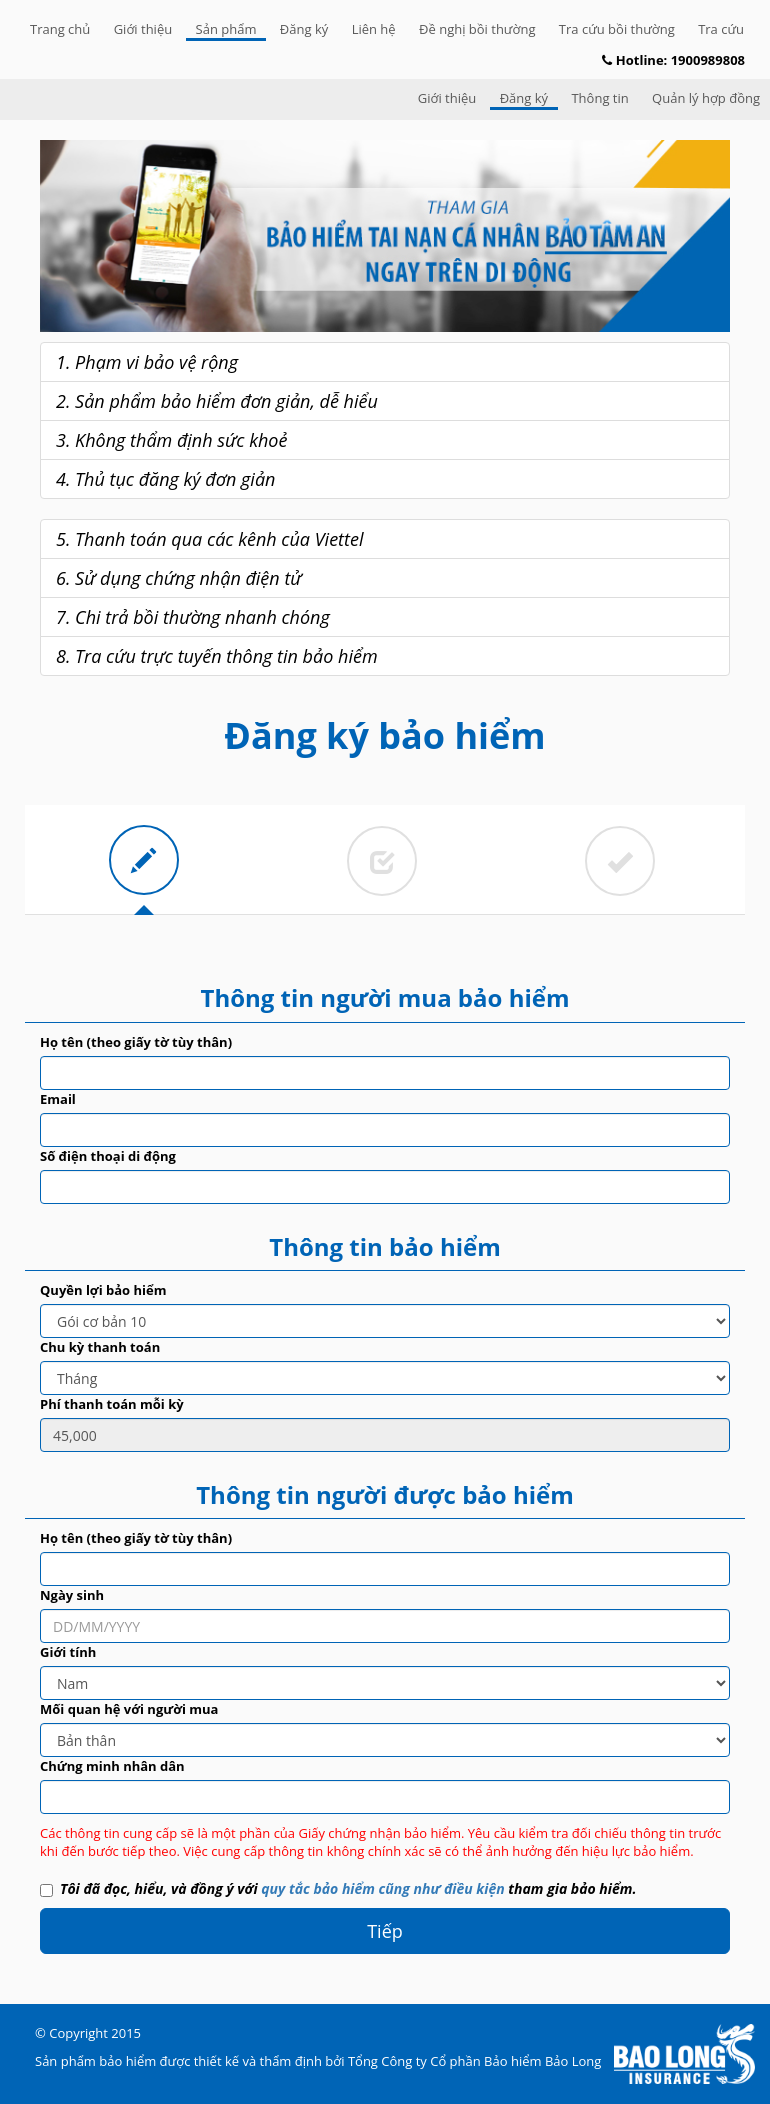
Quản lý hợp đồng (706, 98)
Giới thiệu (143, 29)
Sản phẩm (226, 29)
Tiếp (385, 1931)
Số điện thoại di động (108, 1156)
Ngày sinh (72, 1595)
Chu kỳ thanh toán (100, 1347)
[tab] (144, 860)
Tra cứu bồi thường (617, 29)
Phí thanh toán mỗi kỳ (112, 1404)
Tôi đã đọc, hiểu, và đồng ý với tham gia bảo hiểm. (338, 1888)
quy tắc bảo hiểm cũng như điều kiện (382, 1888)
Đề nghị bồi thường (477, 29)
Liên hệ (374, 29)
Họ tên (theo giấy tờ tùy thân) (136, 1042)
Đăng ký (304, 29)
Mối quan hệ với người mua (129, 1709)
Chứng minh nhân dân (112, 1766)
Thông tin (599, 98)
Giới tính (68, 1652)
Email (58, 1099)
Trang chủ (60, 29)
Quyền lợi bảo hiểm (103, 1290)
